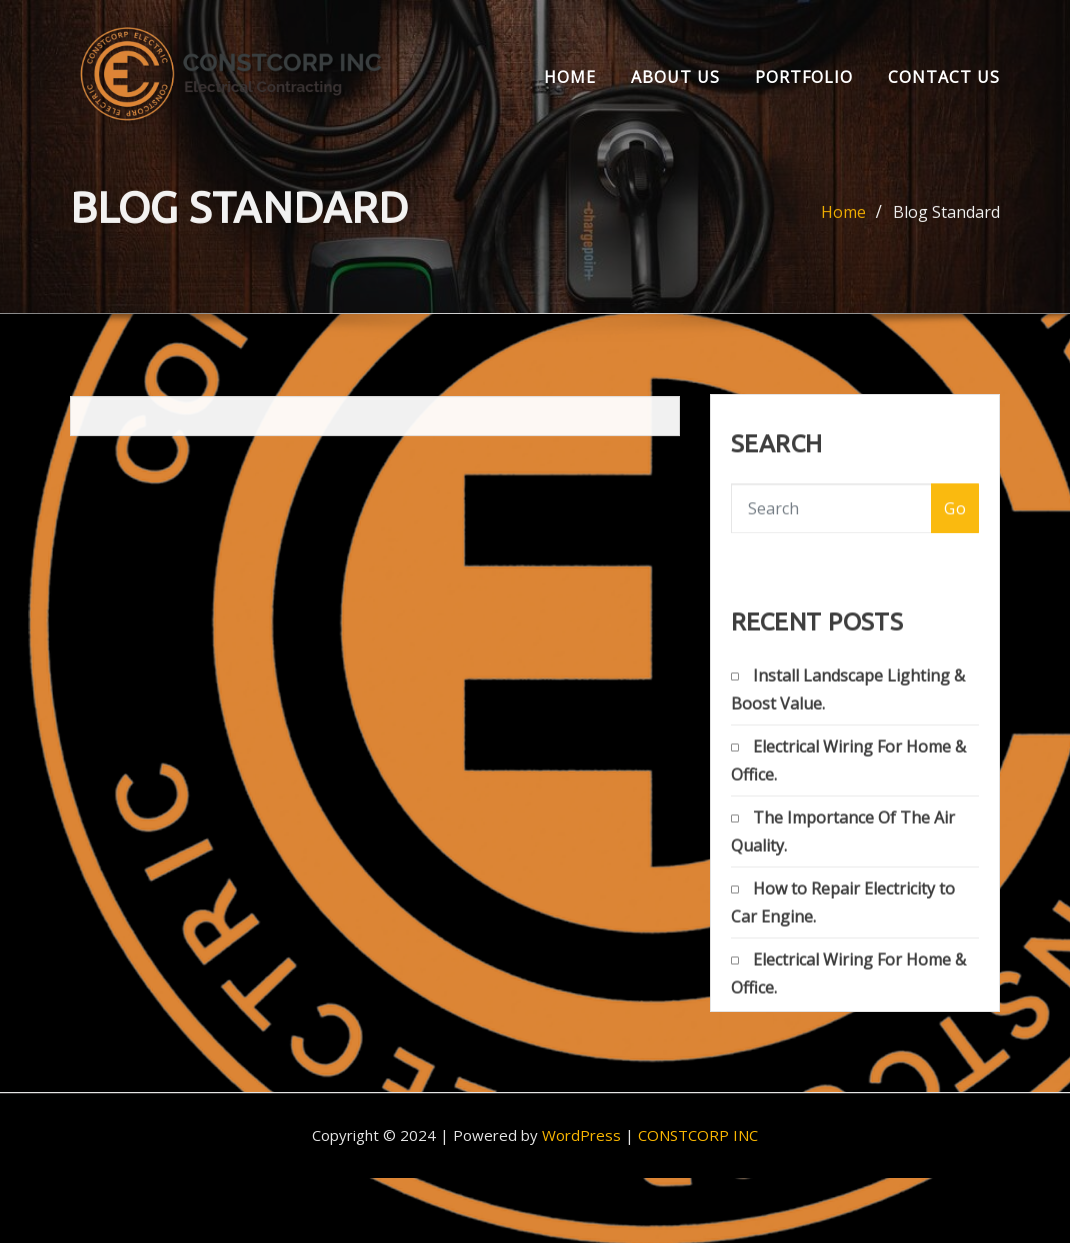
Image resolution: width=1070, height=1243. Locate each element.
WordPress (581, 1135)
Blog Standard (946, 217)
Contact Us (944, 77)
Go (955, 517)
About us (675, 77)
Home (570, 77)
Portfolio (804, 77)
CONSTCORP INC (698, 1135)
